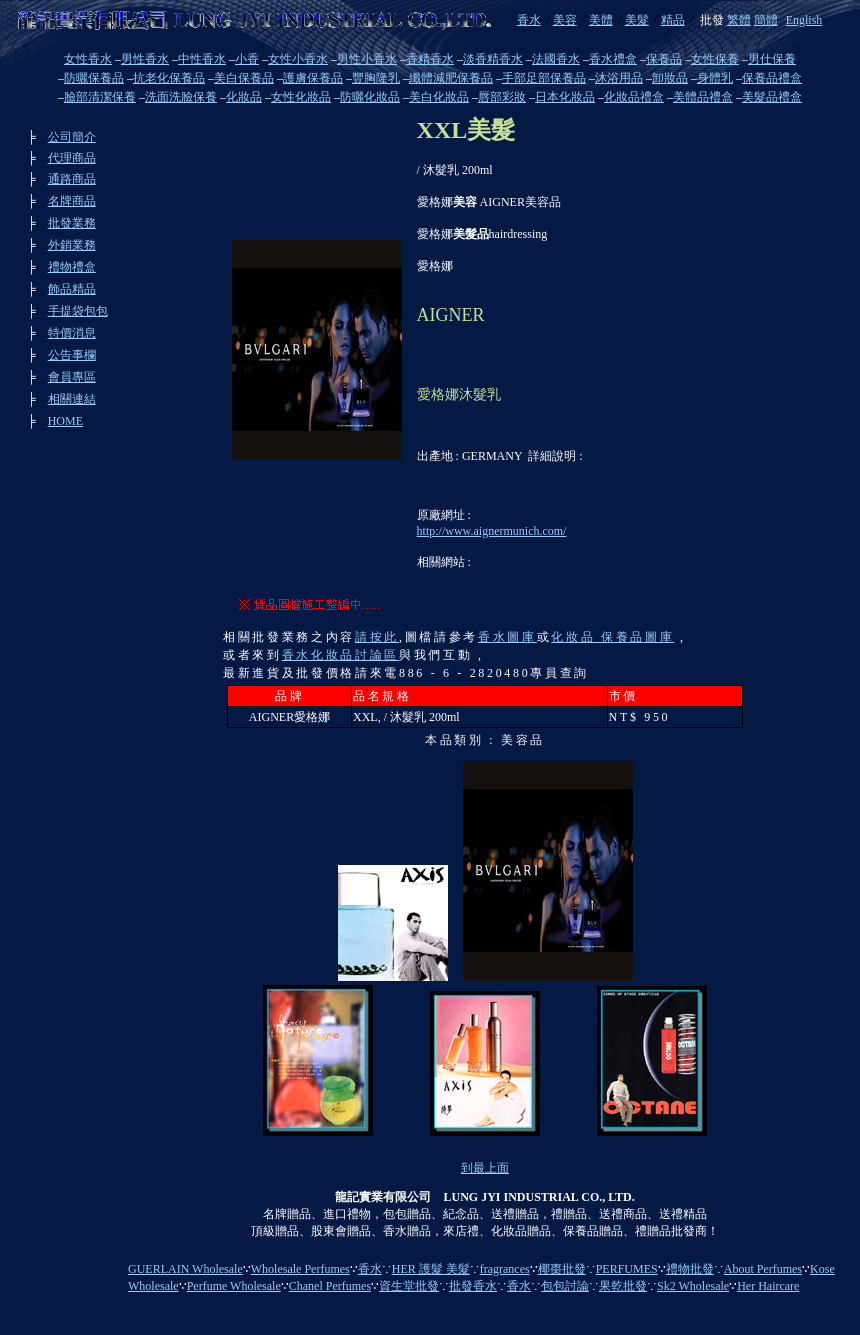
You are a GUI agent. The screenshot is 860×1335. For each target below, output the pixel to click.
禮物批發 (690, 1269)
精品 (673, 20)
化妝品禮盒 (634, 97)
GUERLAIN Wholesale (185, 1269)
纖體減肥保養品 (451, 78)
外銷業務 (72, 245)
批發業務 (72, 223)
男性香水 (145, 59)
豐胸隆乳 (376, 78)
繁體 (739, 20)
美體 (601, 20)
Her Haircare (768, 1286)
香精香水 (430, 59)
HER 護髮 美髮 (431, 1269)
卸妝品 (670, 78)
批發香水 (473, 1286)
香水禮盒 (613, 59)
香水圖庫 (507, 637)
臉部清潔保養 (100, 97)
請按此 (377, 637)
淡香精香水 (493, 59)
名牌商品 (72, 201)
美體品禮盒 (703, 97)
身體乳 (715, 78)
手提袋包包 (78, 311)
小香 (247, 59)
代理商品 (72, 158)
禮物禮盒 (72, 267)
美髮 (637, 20)
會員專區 (72, 377)
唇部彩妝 (502, 97)
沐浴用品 (619, 78)
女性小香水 (298, 59)
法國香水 (556, 59)
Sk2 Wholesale (693, 1286)
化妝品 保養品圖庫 (612, 637)
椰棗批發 (562, 1269)
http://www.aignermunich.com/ (492, 531)
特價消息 (72, 333)
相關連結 (72, 399)
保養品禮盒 (772, 78)
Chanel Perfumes (330, 1286)
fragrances (505, 1269)
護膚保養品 (313, 78)
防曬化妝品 (370, 97)
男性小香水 (367, 59)
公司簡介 (72, 137)
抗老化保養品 (169, 78)
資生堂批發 (409, 1286)
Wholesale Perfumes (300, 1269)
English (804, 20)
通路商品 (72, 179)
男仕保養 (772, 59)
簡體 (766, 20)
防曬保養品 (94, 78)
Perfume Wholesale (234, 1286)
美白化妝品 (439, 97)
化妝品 (244, 97)
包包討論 (565, 1286)
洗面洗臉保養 (181, 97)
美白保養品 (244, 78)
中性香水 (202, 59)
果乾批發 (623, 1286)
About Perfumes (763, 1269)
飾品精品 (72, 289)
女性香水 (88, 59)
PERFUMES (627, 1269)
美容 (565, 20)
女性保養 (715, 59)
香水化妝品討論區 (340, 655)
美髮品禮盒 (772, 97)
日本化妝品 (565, 97)
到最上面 (485, 1168)
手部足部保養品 (544, 78)
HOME (65, 421)
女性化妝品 (301, 97)
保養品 (664, 59)
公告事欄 (72, 355)
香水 (529, 20)
